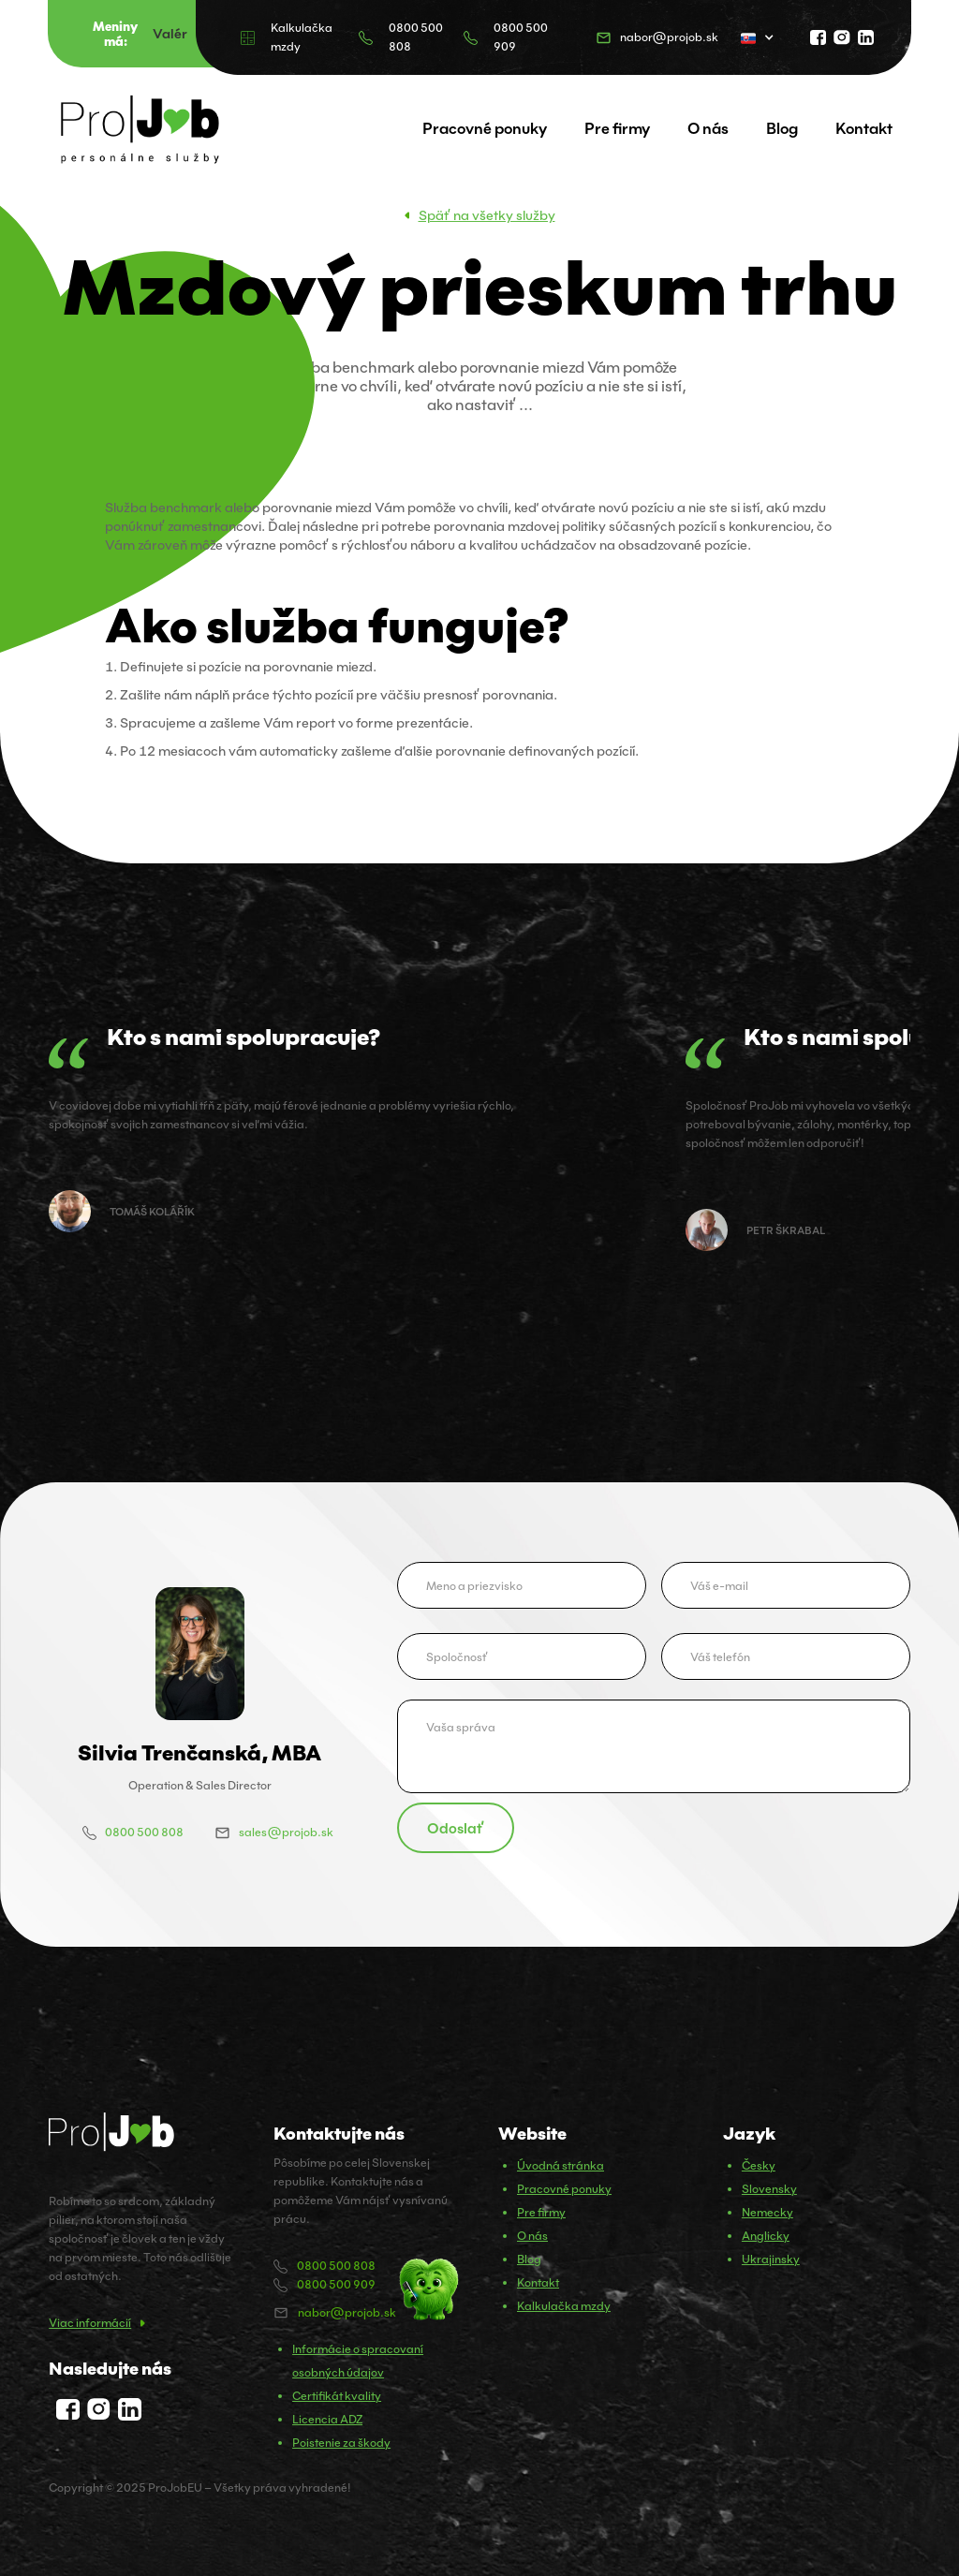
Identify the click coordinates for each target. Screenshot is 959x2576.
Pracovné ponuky (484, 128)
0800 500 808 (416, 37)
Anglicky (765, 2236)
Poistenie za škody (341, 2443)
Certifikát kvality (336, 2396)
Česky (758, 2165)
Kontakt (864, 128)
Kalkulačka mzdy (301, 37)
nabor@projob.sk (669, 37)
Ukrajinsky (771, 2259)
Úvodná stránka (560, 2165)
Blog (782, 128)
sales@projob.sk (286, 1832)
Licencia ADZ (327, 2419)
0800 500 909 (521, 37)
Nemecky (767, 2212)
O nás (708, 128)
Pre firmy (617, 128)
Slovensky (769, 2189)
